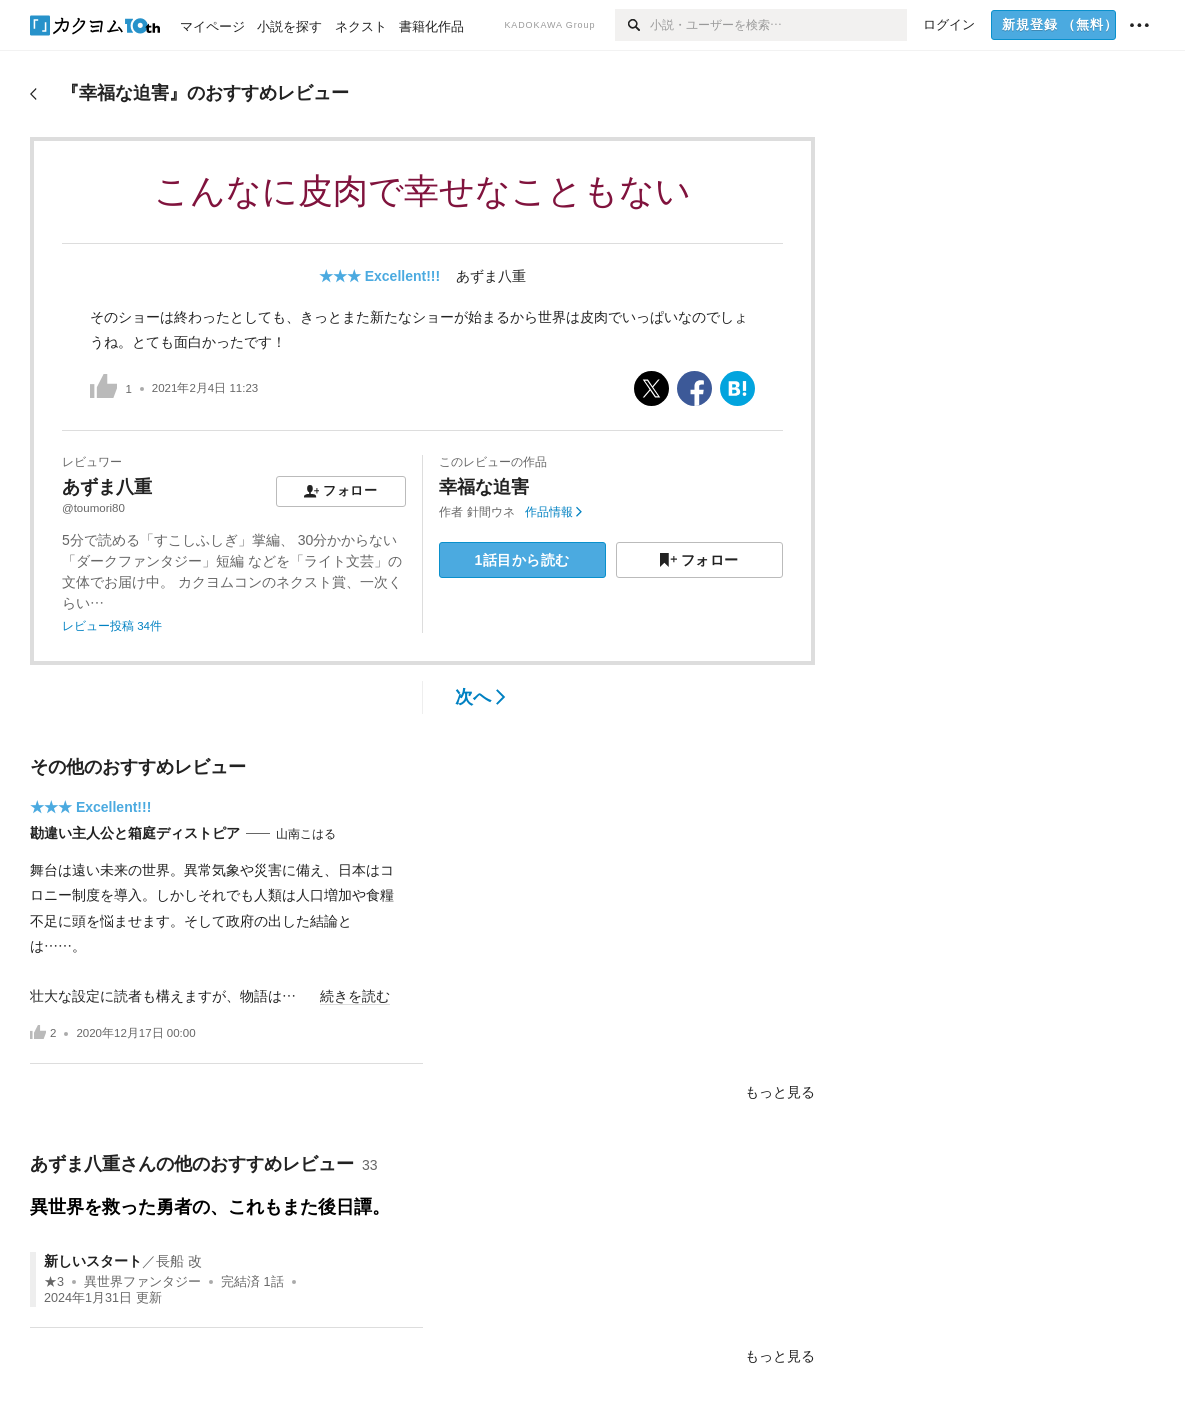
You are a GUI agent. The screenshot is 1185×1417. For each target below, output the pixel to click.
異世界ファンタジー (142, 1282)
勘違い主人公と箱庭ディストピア (135, 833)
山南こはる (306, 834)
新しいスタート (93, 1261)
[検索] (632, 25)
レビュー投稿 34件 (112, 626)
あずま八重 (491, 276)
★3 (54, 1282)
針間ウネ (491, 512)
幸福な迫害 (484, 487)
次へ (480, 697)
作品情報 (553, 512)
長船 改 (179, 1261)
